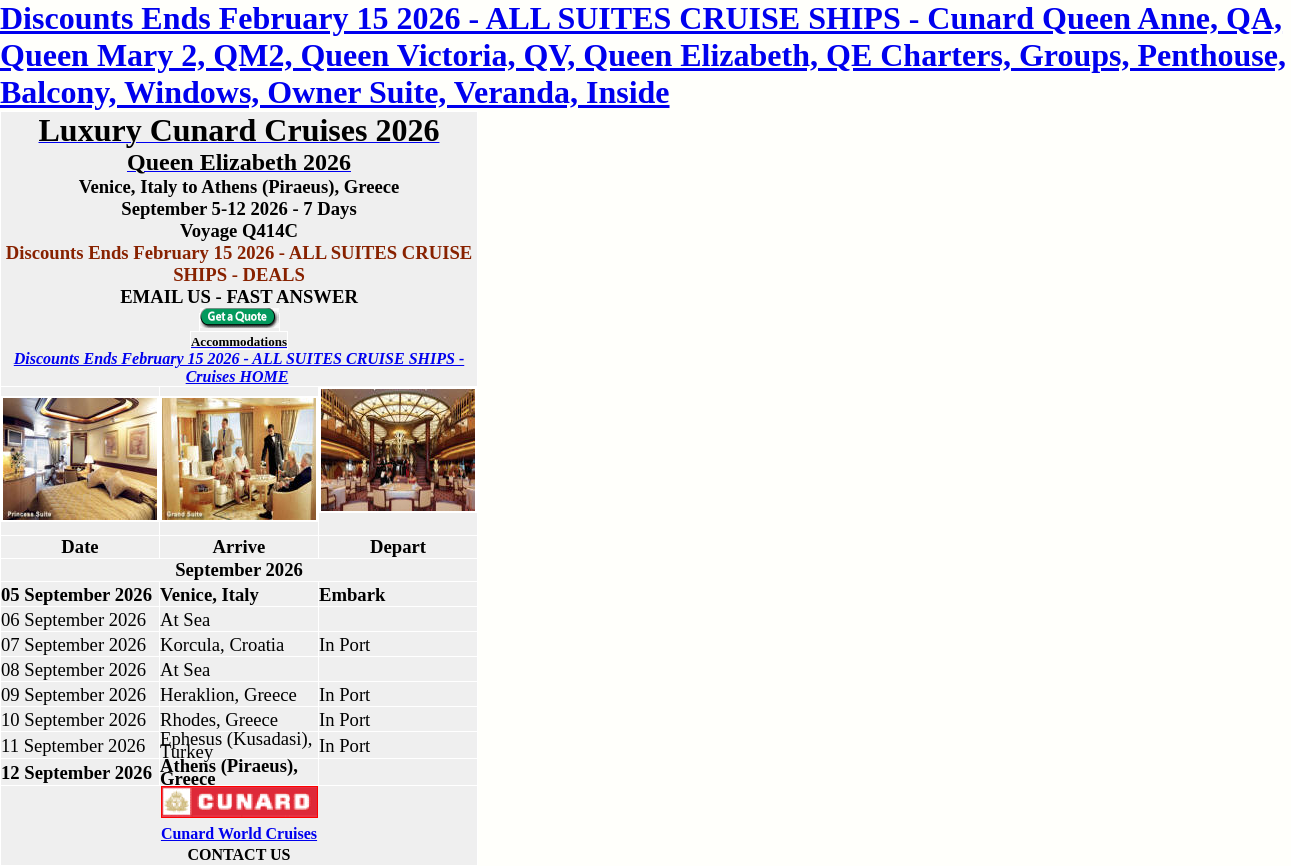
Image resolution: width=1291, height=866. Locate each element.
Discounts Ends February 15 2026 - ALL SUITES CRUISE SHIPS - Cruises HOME (239, 367)
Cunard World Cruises (239, 833)
